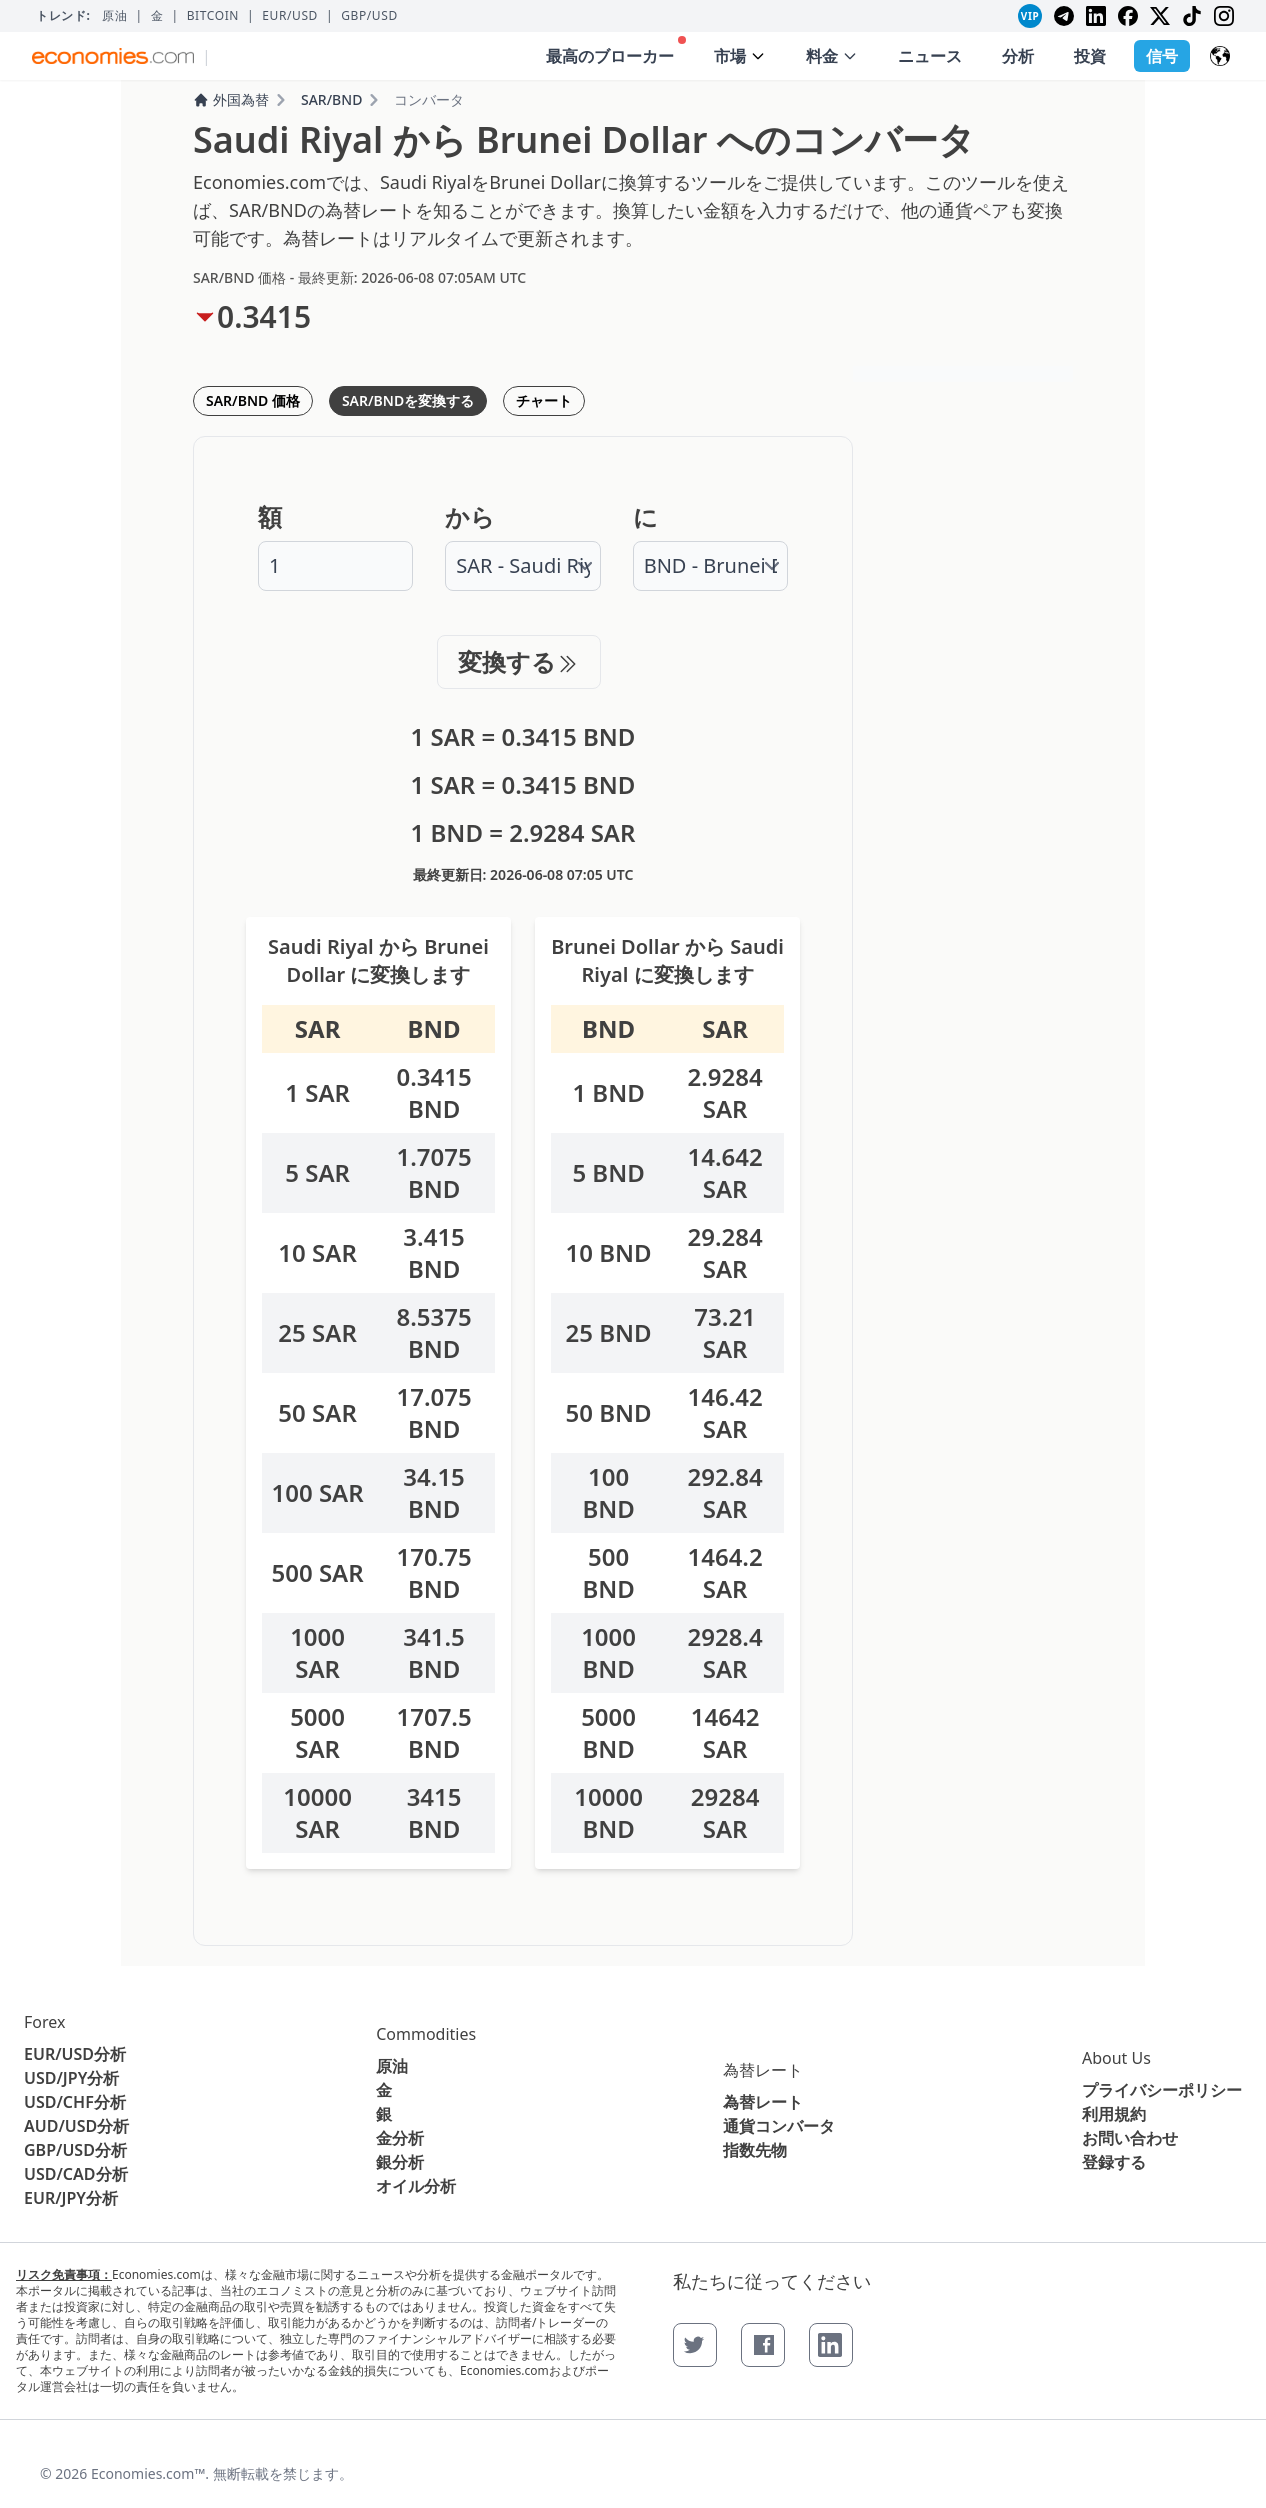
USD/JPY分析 (71, 2078)
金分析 (400, 2138)
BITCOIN (213, 16)
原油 (114, 16)
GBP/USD (369, 16)
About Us (1116, 2058)
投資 (1090, 56)
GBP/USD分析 (75, 2150)
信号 (1162, 56)
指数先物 (755, 2150)
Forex (44, 2022)
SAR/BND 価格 (253, 400)
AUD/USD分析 (76, 2126)
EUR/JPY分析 (71, 2198)
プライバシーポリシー (1162, 2090)
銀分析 (400, 2162)
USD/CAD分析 (76, 2174)
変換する (519, 661)
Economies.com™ (148, 2473)
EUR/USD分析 (75, 2054)
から (470, 517)
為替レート (763, 2070)
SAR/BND (331, 99)
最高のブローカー (616, 51)
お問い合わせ (1130, 2138)
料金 (832, 56)
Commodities (426, 2034)
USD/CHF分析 (75, 2102)
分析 (1018, 56)
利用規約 (1114, 2114)
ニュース (930, 56)
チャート (544, 400)
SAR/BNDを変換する (408, 400)
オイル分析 (416, 2186)
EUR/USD (290, 16)
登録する (1114, 2162)
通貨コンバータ (779, 2126)
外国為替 (231, 99)
